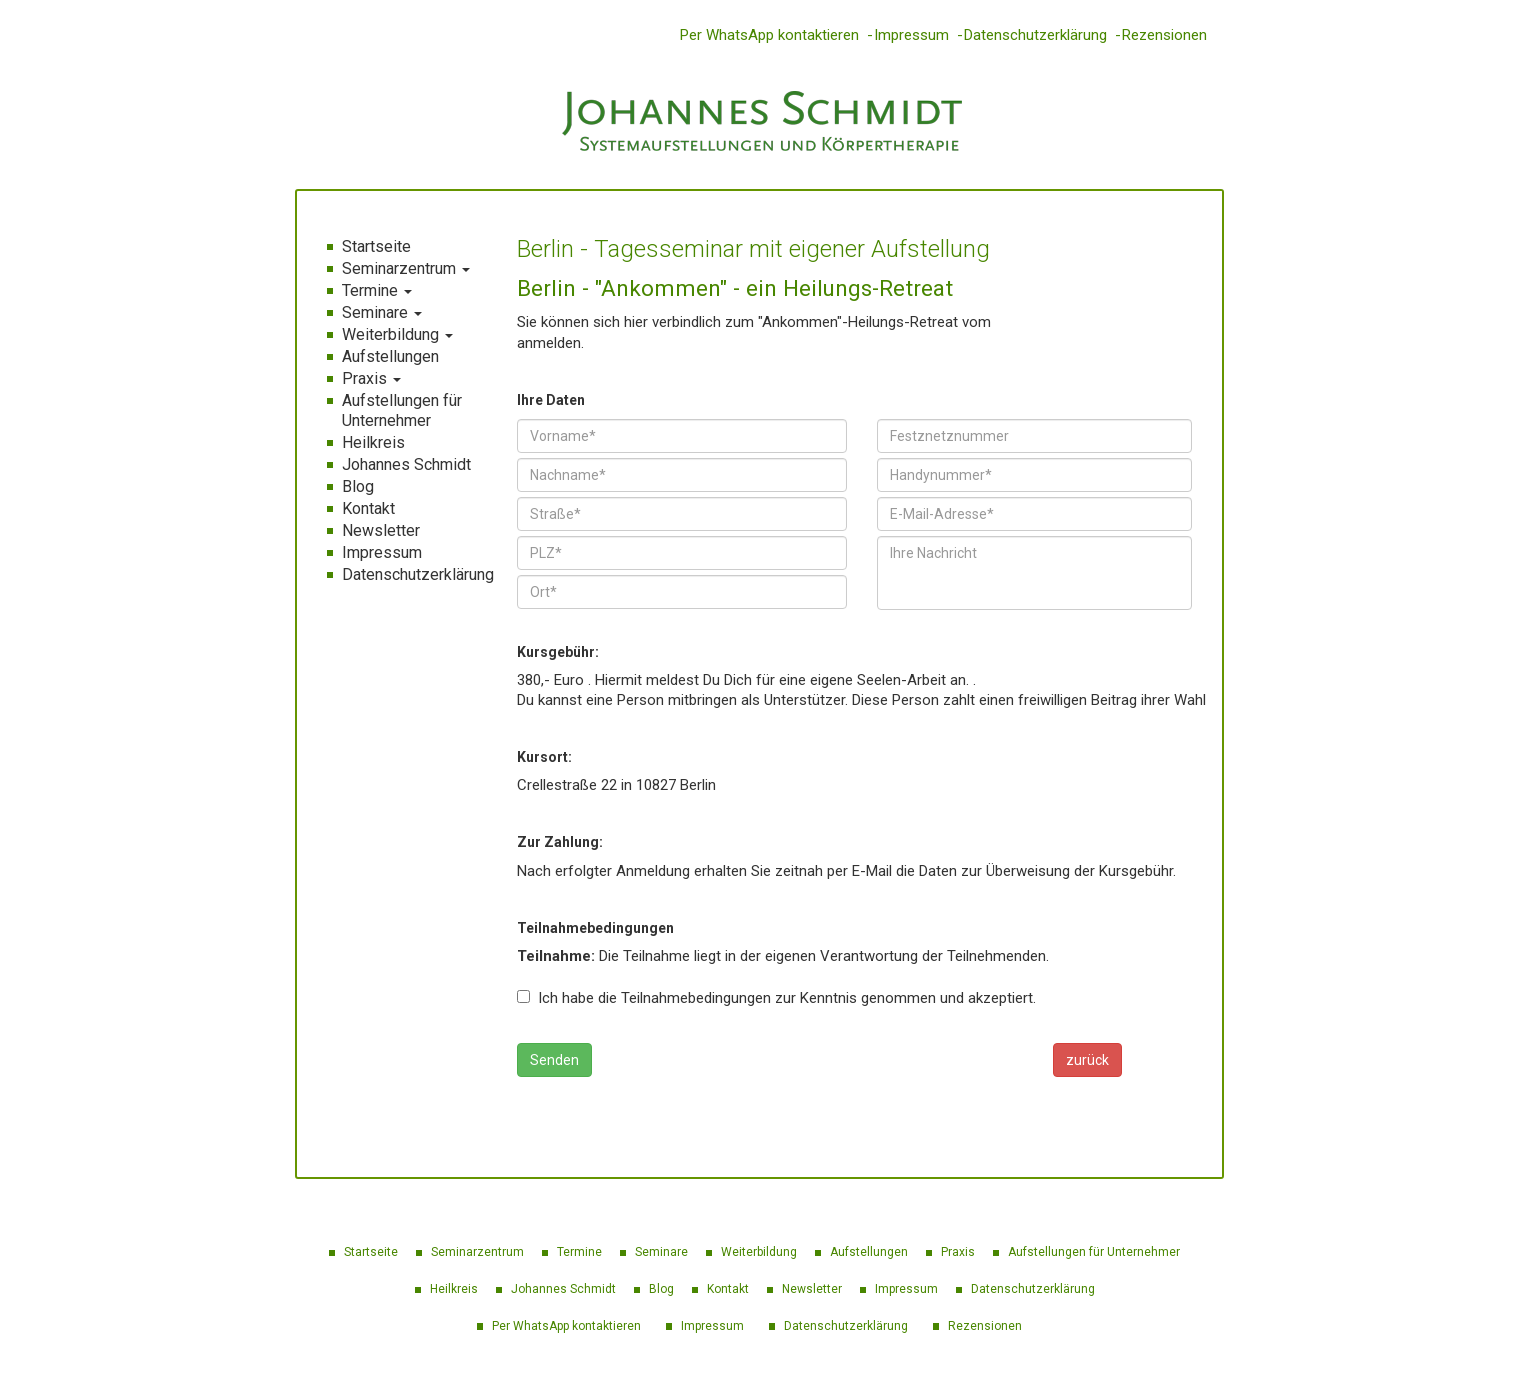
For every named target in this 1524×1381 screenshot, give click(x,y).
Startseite (376, 246)
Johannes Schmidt (406, 464)
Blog (358, 486)
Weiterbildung (397, 334)
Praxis (371, 378)
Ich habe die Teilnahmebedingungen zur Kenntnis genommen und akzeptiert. (776, 998)
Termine (377, 290)
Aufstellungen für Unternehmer (402, 410)
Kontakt (368, 508)
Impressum (911, 35)
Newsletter (381, 530)
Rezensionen (1164, 35)
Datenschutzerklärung (1035, 35)
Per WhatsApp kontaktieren (769, 35)
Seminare (382, 312)
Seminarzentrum (406, 268)
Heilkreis (373, 442)
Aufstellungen (390, 356)
